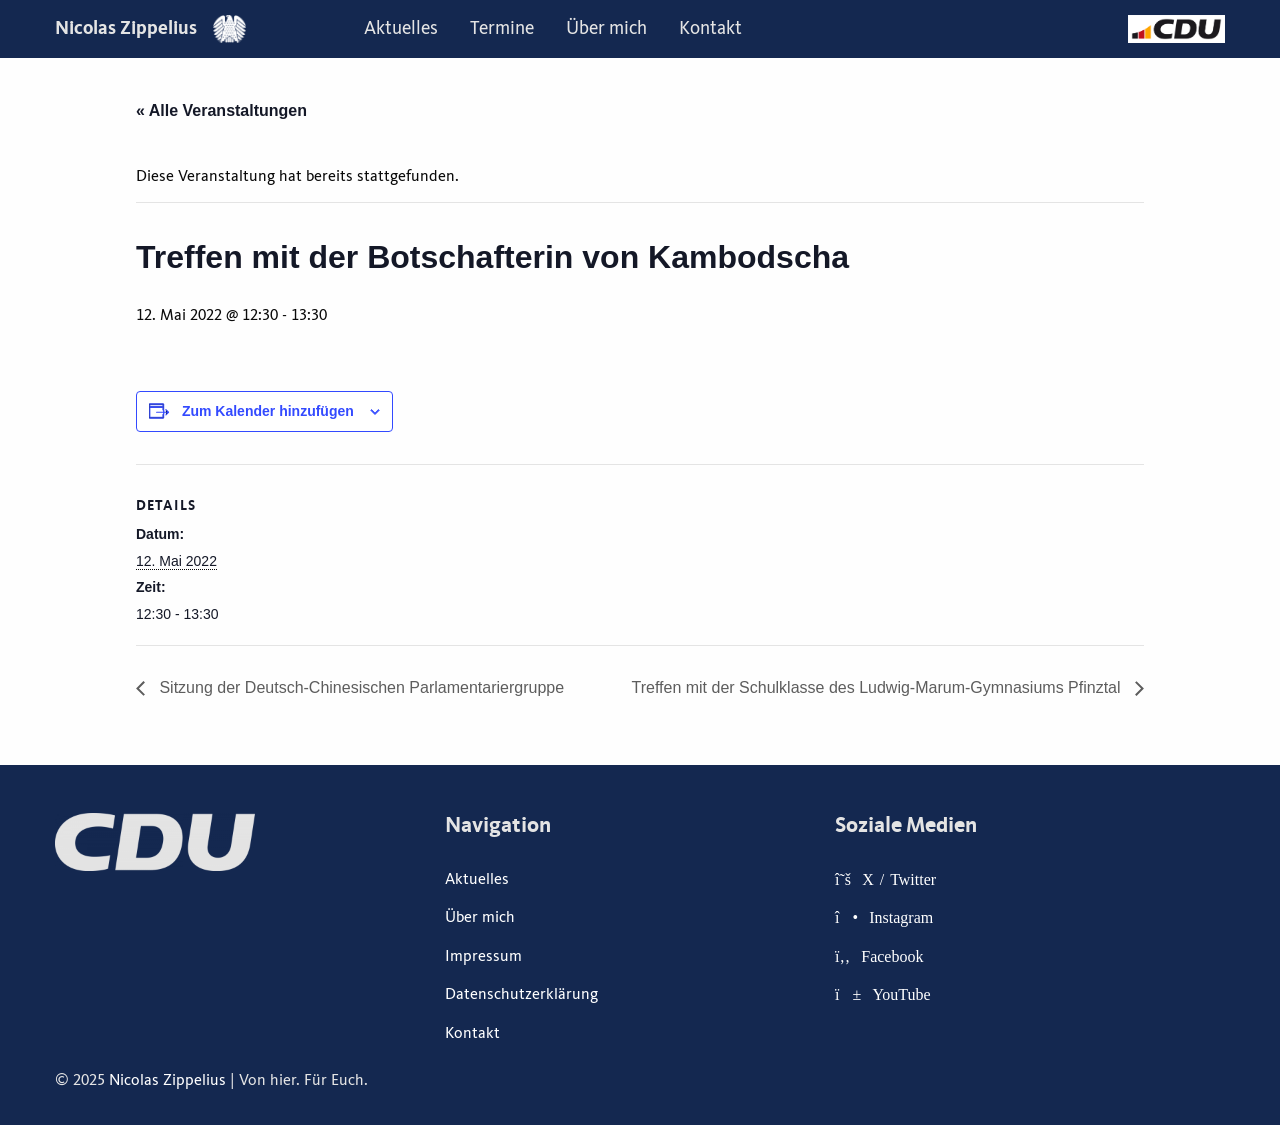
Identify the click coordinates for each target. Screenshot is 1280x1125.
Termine (502, 28)
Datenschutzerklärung (521, 994)
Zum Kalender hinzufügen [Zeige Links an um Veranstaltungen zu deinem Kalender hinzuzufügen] (268, 411)
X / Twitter (899, 879)
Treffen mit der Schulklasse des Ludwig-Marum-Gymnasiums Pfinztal (878, 687)
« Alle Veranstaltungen (221, 110)
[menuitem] (401, 29)
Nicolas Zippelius (150, 27)
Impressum (483, 956)
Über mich (606, 28)
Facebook (892, 956)
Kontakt (710, 28)
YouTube (901, 994)
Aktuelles (401, 28)
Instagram (901, 917)
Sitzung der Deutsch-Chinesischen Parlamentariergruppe (359, 687)
